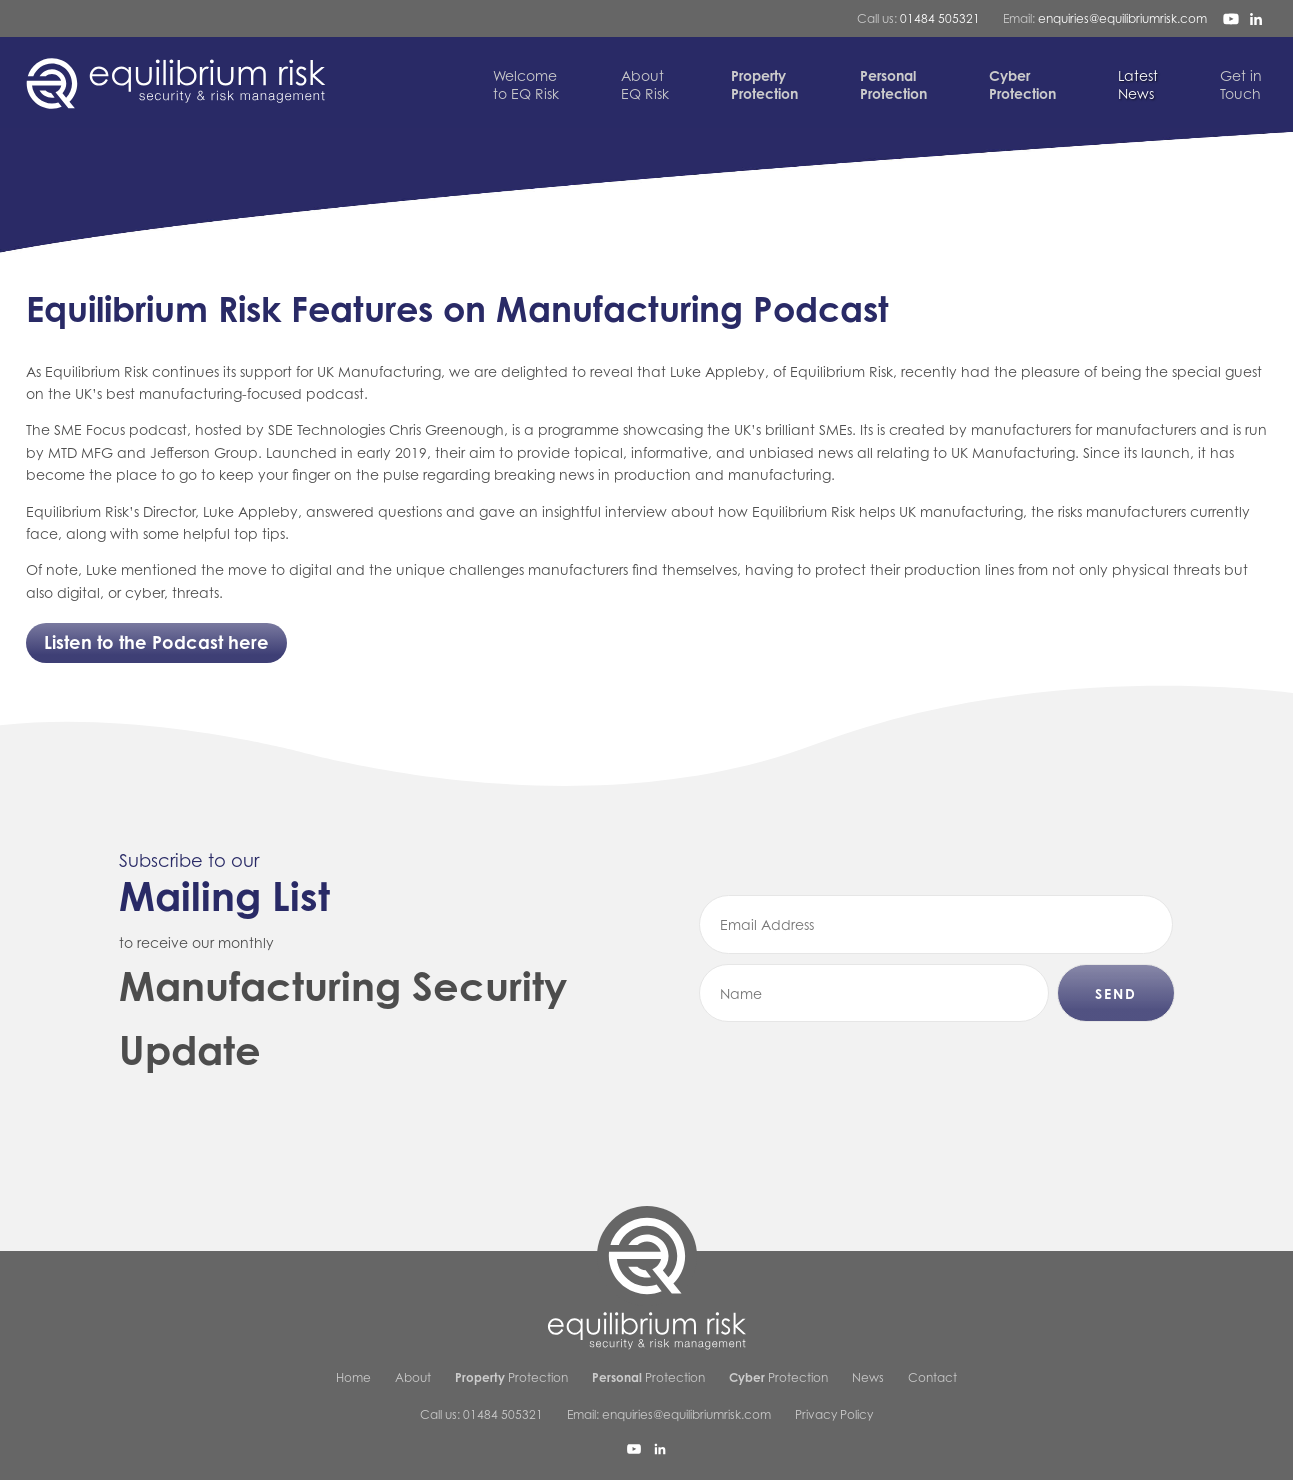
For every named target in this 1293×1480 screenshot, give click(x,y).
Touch (1241, 84)
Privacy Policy (834, 1414)
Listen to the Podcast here (156, 642)
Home (353, 1377)
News (1138, 84)
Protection (511, 1377)
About (413, 1377)
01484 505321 (940, 18)
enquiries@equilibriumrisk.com (1122, 18)
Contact (932, 1377)
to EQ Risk (526, 84)
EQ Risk (645, 84)
